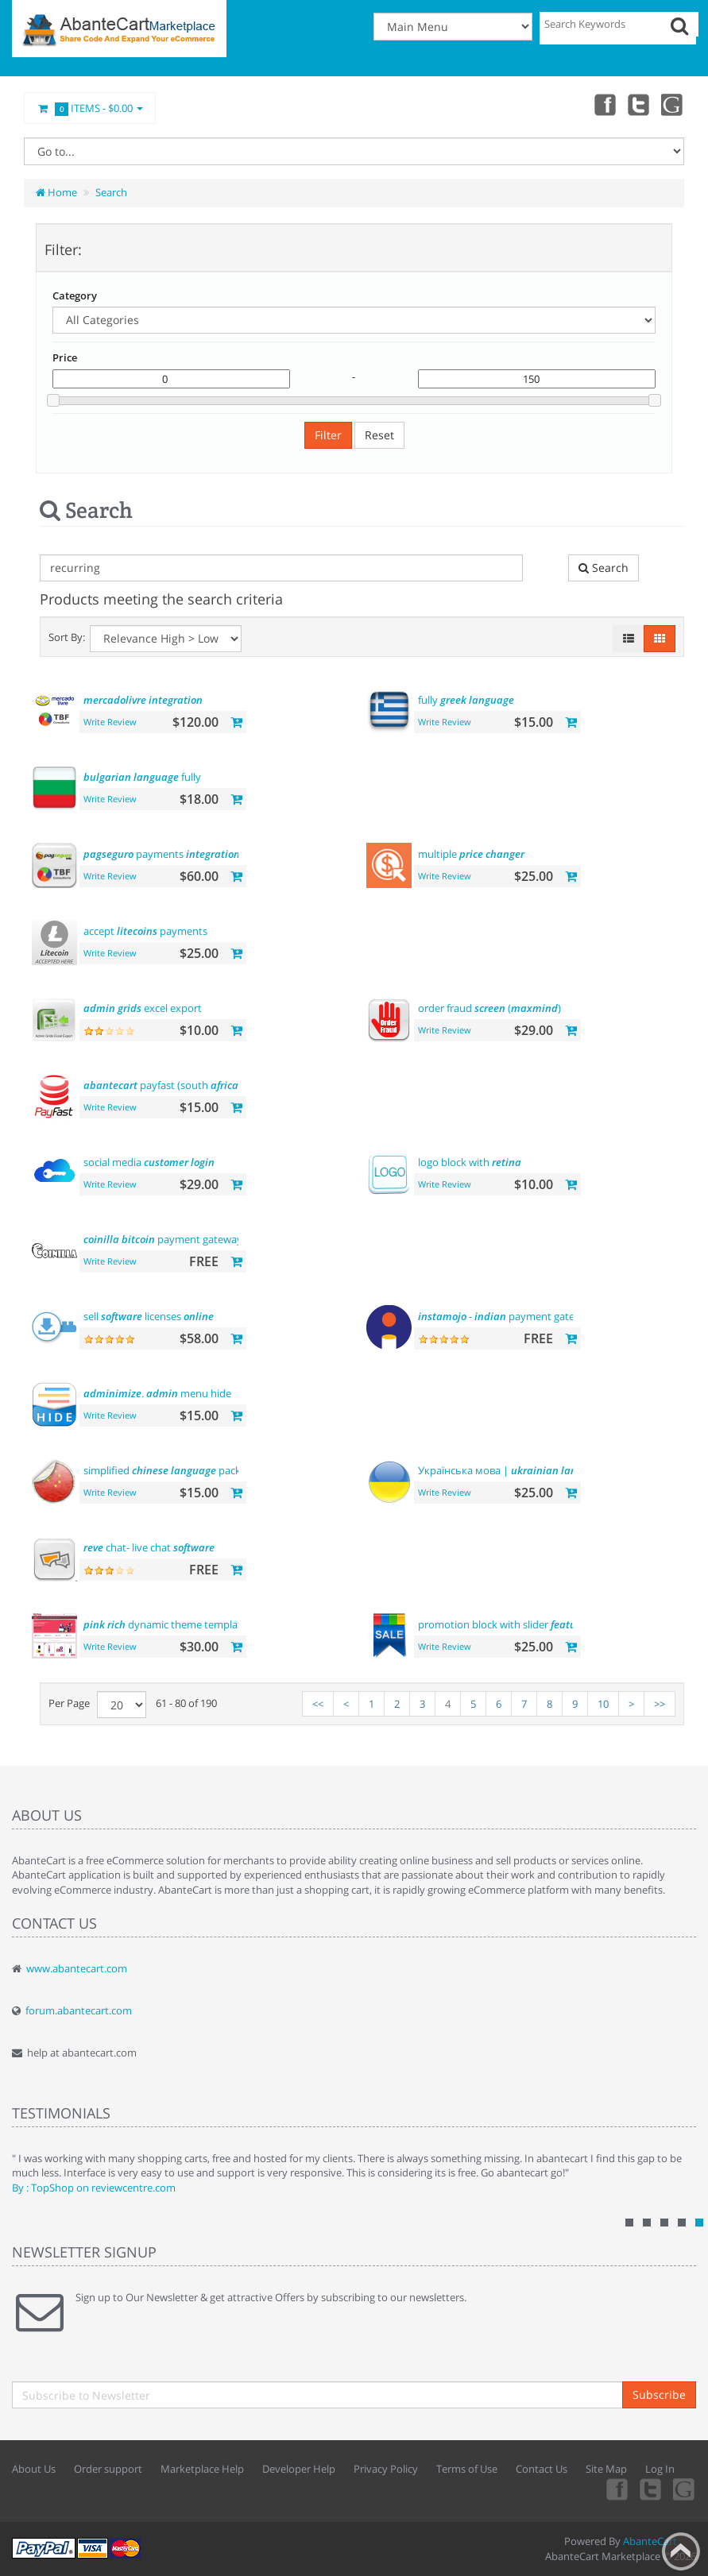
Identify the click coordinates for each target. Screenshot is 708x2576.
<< (317, 1704)
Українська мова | (512, 1470)
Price (64, 357)
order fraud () (489, 1008)
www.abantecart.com (76, 1968)
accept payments (145, 931)
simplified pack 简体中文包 (189, 1470)
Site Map (606, 2469)
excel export (142, 1008)
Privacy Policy (386, 2469)
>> (659, 1704)
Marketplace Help (202, 2469)
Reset (379, 434)
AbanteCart (650, 2541)
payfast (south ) (162, 1085)
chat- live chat (149, 1547)
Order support (108, 2469)
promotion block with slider (505, 1624)
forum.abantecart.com (78, 2010)
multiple (471, 854)
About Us (34, 2469)
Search (111, 192)
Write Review (110, 722)
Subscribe (659, 2394)
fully (466, 700)
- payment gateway (506, 1316)
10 (603, 1704)
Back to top (681, 2551)
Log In (660, 2469)
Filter (328, 434)
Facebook (603, 104)
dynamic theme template (165, 1624)
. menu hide (157, 1393)
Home (56, 192)
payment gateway (162, 1239)
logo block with (469, 1162)
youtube (673, 104)
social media (149, 1162)
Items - (90, 109)
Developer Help (298, 2469)
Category (74, 295)
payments (161, 854)
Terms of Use (466, 2469)
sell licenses (148, 1316)
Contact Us (541, 2469)
